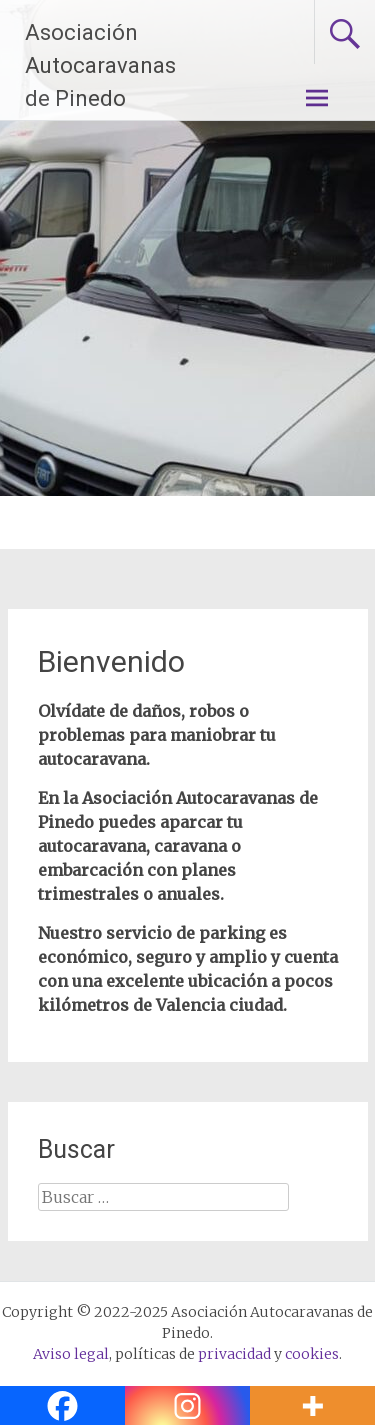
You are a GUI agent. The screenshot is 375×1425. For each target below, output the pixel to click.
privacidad (234, 1354)
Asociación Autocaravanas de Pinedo (100, 65)
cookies (312, 1354)
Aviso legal (71, 1354)
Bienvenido (111, 661)
